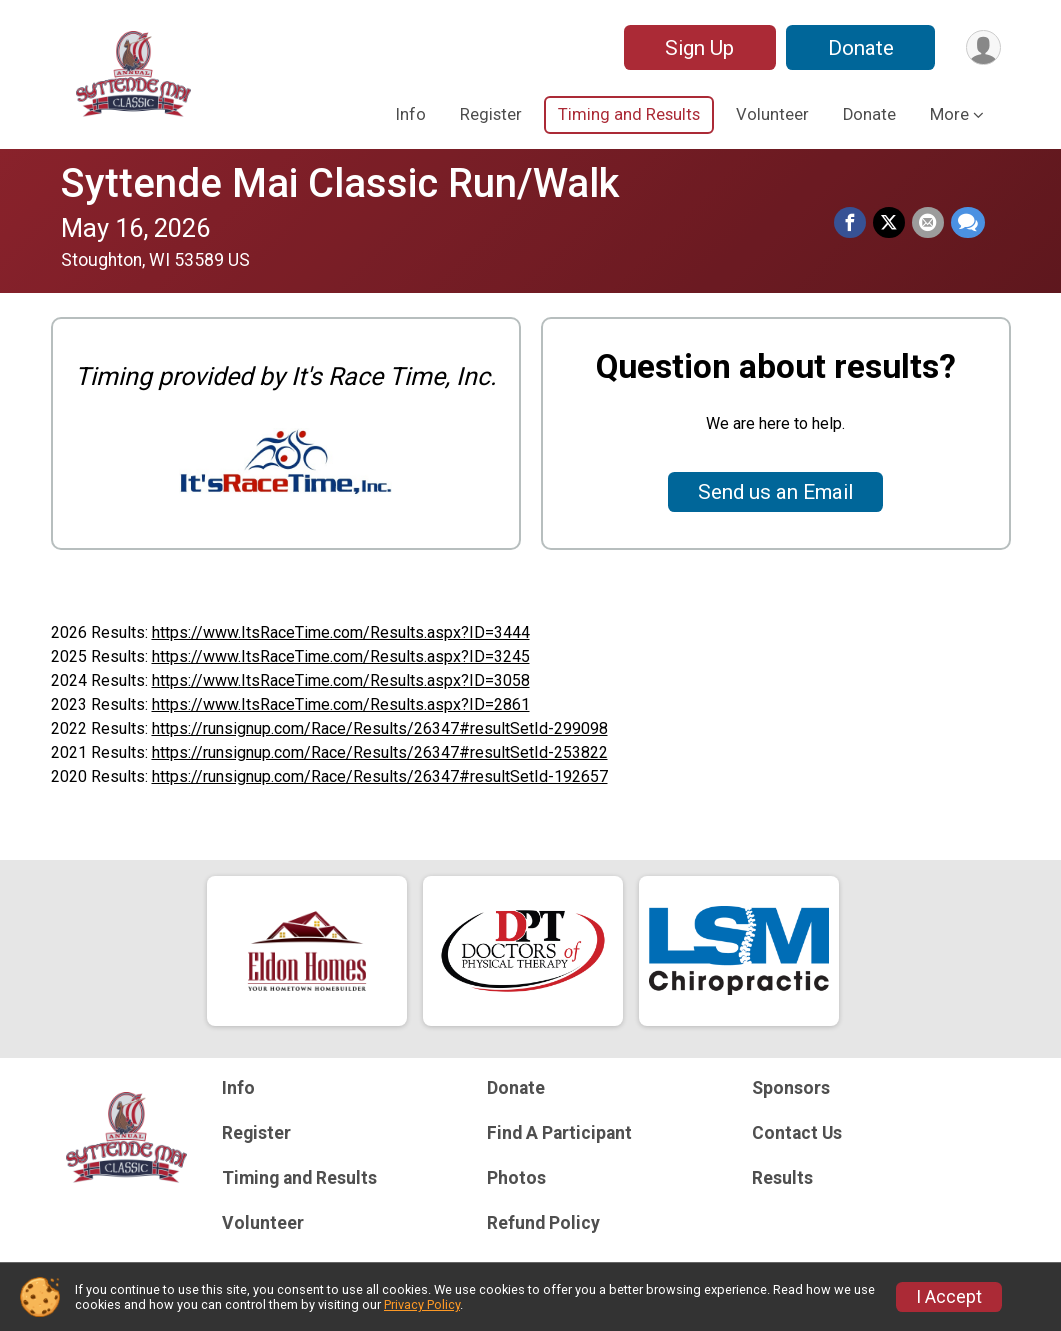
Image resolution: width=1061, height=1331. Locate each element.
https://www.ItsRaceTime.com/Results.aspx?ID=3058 (341, 680)
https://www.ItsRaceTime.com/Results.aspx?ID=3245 (341, 656)
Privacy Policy (422, 1304)
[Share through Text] (968, 223)
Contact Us (797, 1133)
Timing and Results (629, 114)
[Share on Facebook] (853, 223)
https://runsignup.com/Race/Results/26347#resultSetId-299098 (380, 728)
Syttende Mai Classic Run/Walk (340, 183)
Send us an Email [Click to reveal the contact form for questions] (775, 492)
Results (782, 1178)
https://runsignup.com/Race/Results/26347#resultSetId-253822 (380, 752)
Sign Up (697, 48)
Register (491, 114)
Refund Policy (543, 1223)
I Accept (949, 1297)
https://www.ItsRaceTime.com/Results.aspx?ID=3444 (341, 632)
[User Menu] (982, 47)
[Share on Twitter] (891, 223)
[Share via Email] (929, 223)
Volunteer (772, 114)
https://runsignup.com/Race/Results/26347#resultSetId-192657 (380, 776)
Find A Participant (559, 1133)
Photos (516, 1178)
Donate (859, 48)
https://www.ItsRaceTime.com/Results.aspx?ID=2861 (341, 704)
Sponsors (791, 1088)
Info (411, 114)
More (949, 114)
